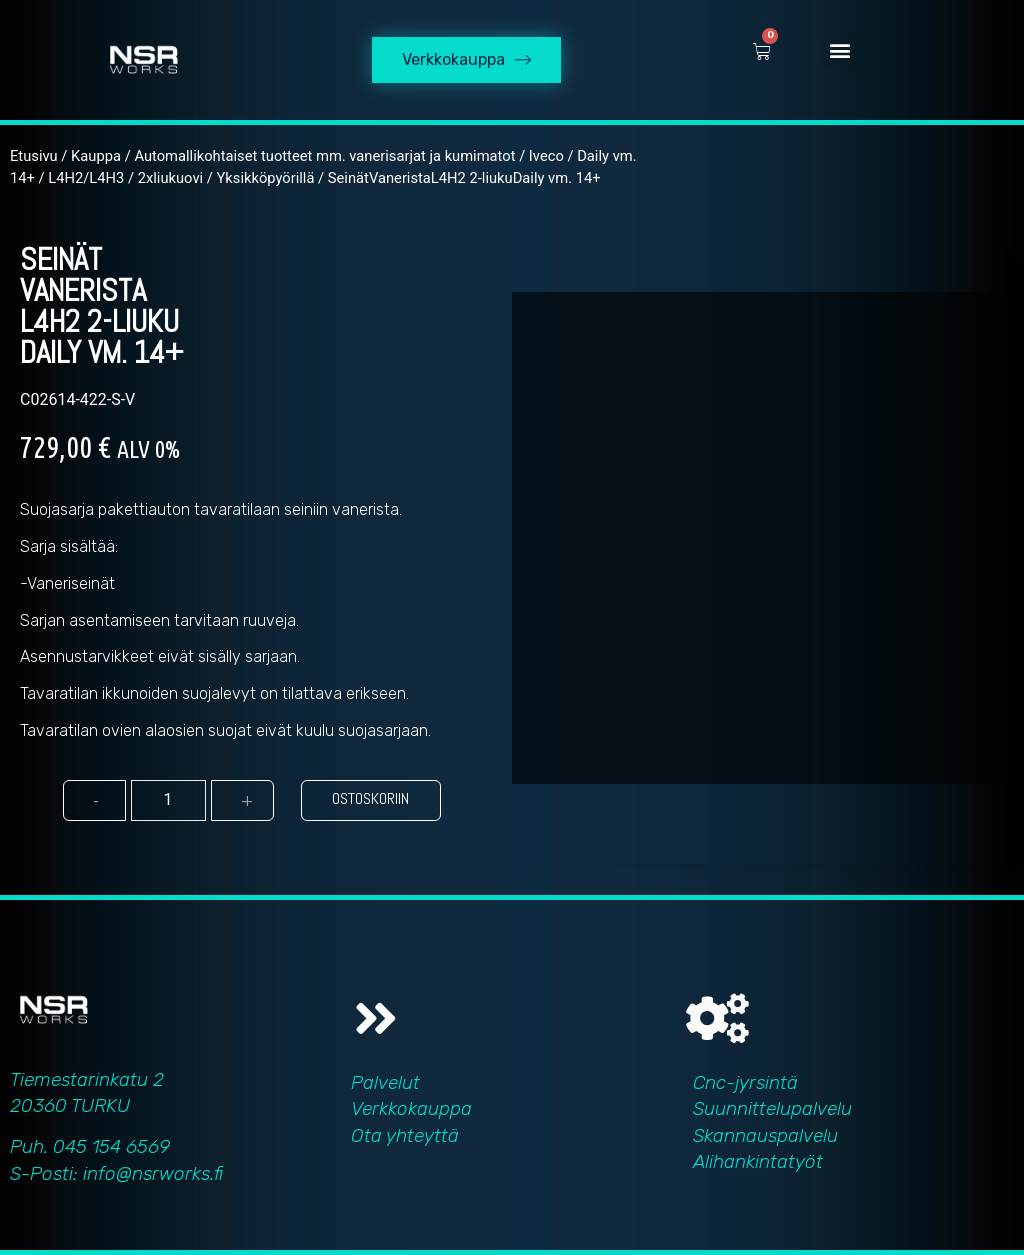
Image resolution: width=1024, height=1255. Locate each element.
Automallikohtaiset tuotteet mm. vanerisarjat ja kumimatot (324, 156)
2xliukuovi (170, 178)
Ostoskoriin (370, 798)
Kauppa (96, 156)
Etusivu (34, 156)
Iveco (546, 156)
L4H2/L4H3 (86, 178)
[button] (839, 50)
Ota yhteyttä (405, 1135)
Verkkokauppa (411, 1108)
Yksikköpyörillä (265, 178)
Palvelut (385, 1082)
